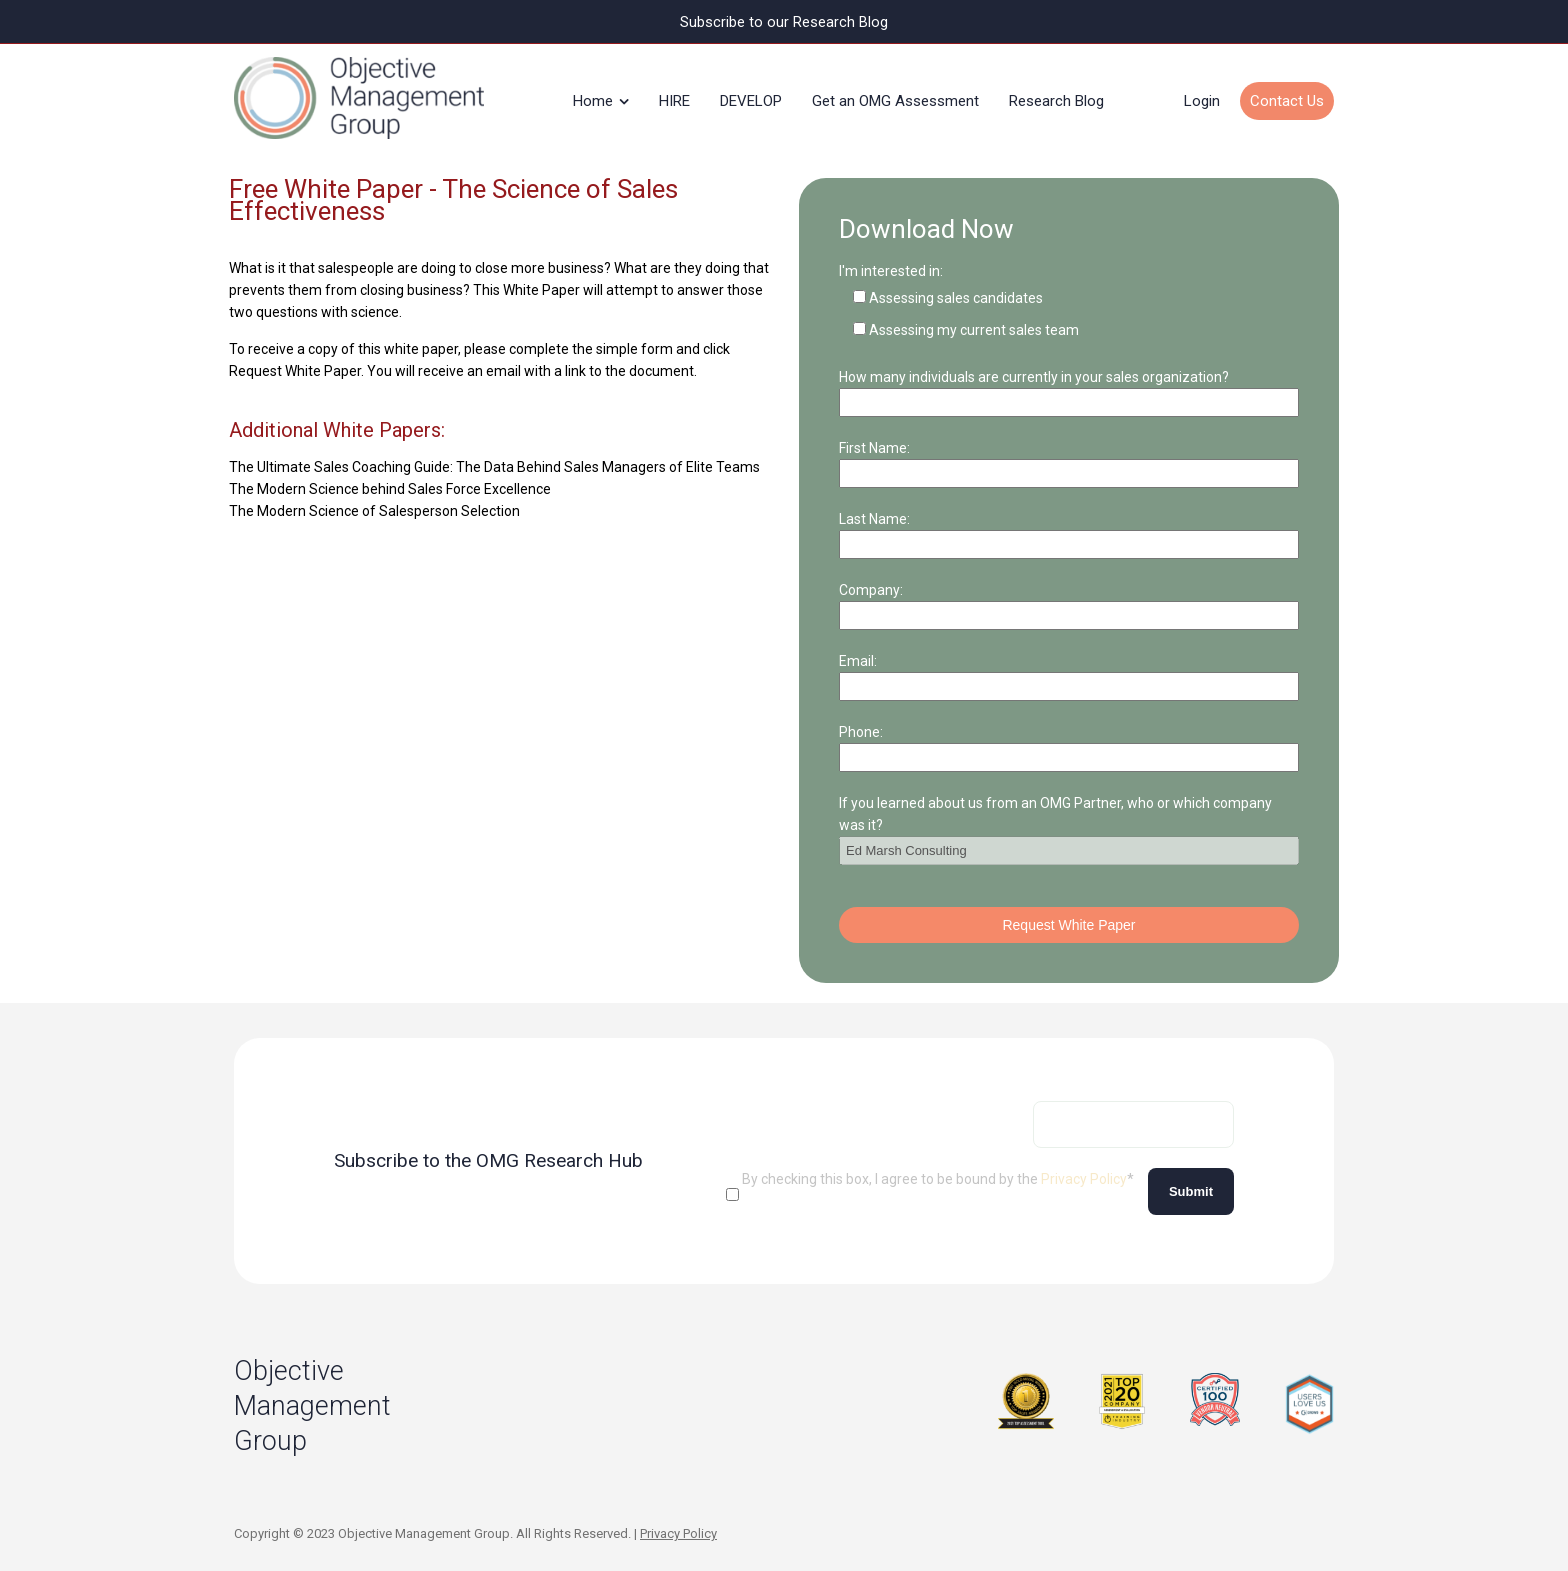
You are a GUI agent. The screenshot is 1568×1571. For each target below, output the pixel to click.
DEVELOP (751, 94)
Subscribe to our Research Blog (784, 21)
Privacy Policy (1084, 1165)
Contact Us (1287, 94)
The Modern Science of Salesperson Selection (374, 497)
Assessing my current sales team (974, 316)
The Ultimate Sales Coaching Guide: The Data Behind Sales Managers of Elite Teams (494, 453)
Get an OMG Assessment (895, 94)
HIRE (674, 94)
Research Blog (1056, 94)
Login (1202, 94)
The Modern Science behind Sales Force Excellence (390, 475)
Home (593, 94)
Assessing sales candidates (956, 284)
